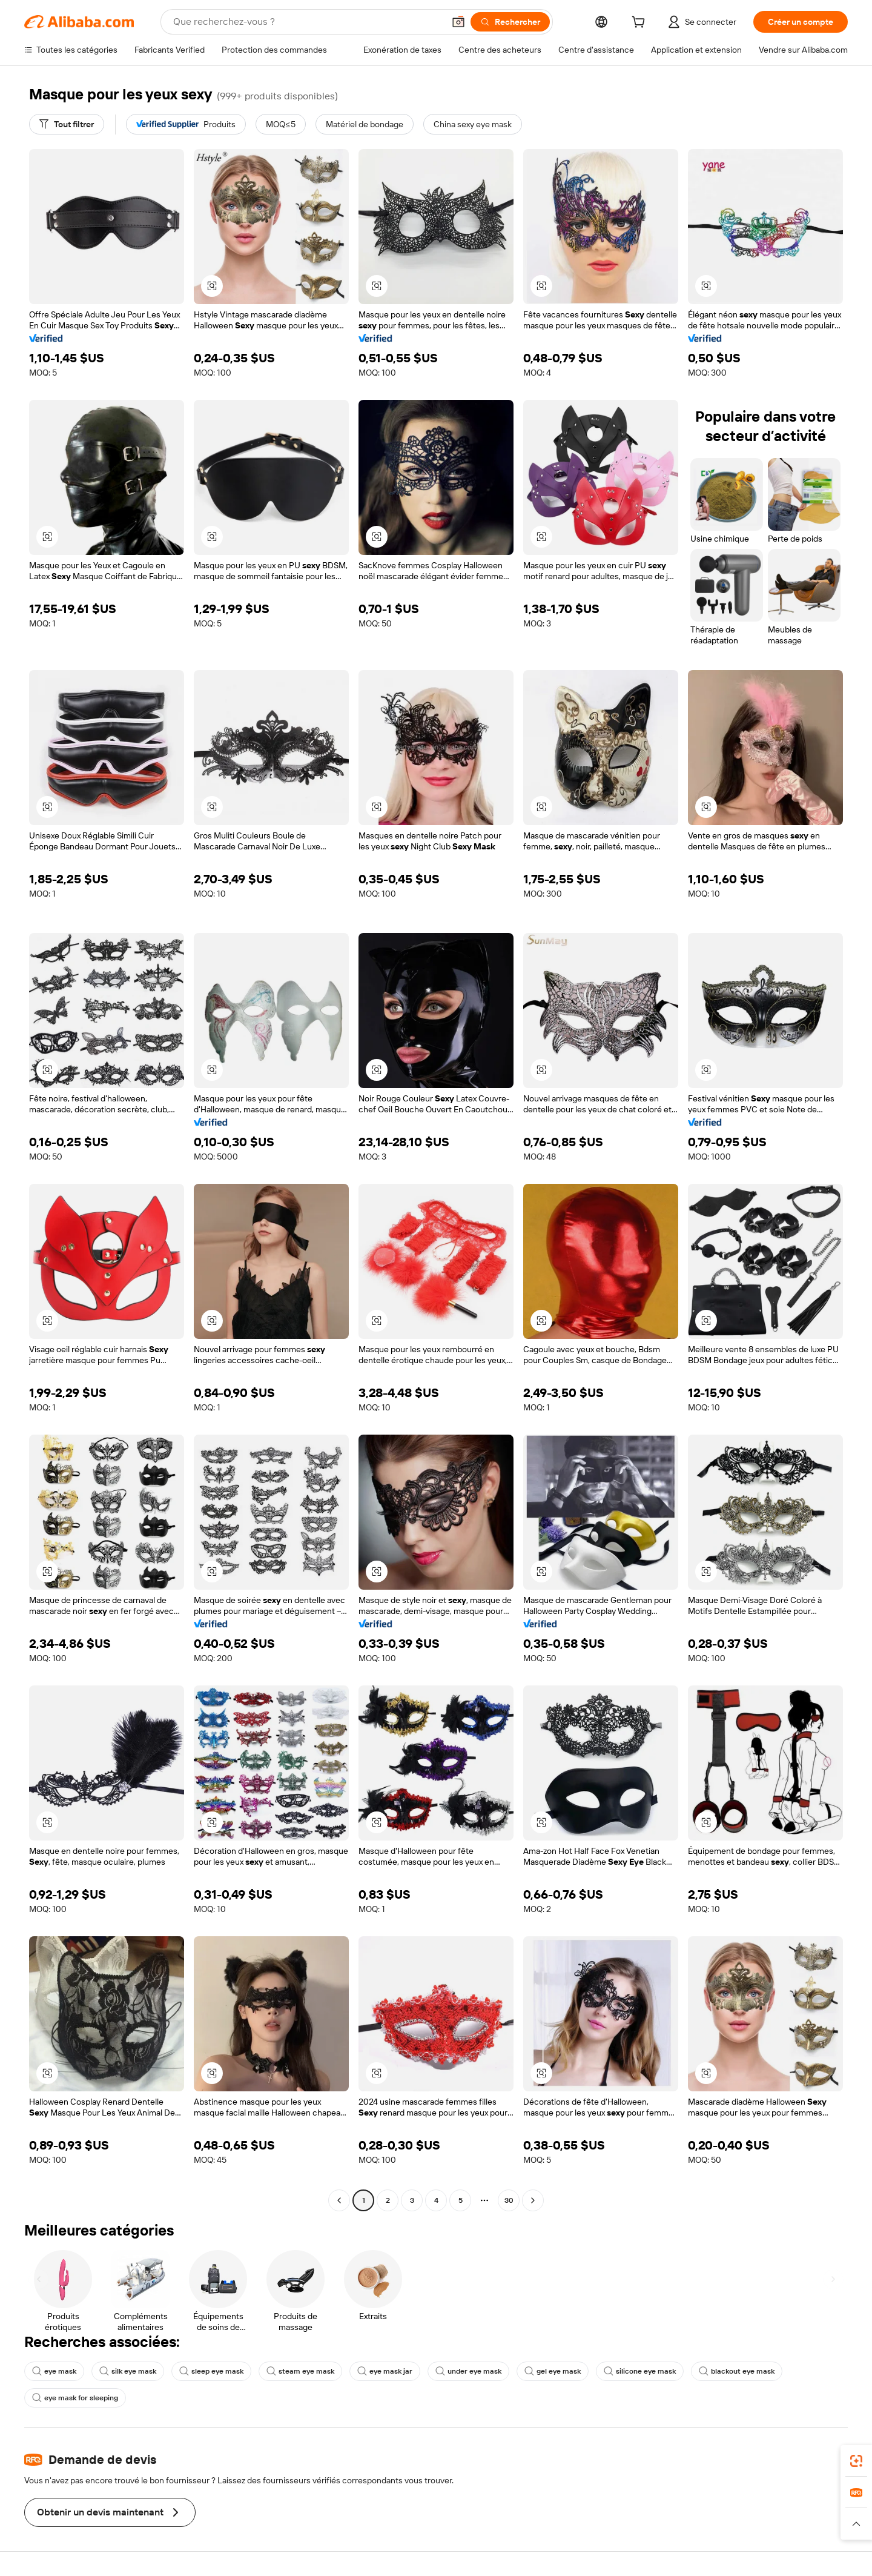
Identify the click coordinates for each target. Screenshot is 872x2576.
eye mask (54, 2371)
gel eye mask (552, 2371)
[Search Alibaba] (307, 21)
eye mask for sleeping (75, 2398)
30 (509, 2200)
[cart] (641, 23)
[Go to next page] (533, 2200)
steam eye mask (300, 2371)
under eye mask (468, 2371)
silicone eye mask (640, 2371)
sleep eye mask (211, 2371)
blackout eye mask (737, 2371)
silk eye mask (127, 2371)
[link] (856, 2461)
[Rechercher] (510, 22)
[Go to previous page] (339, 2200)
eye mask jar (384, 2371)
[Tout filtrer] (66, 124)
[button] (458, 22)
